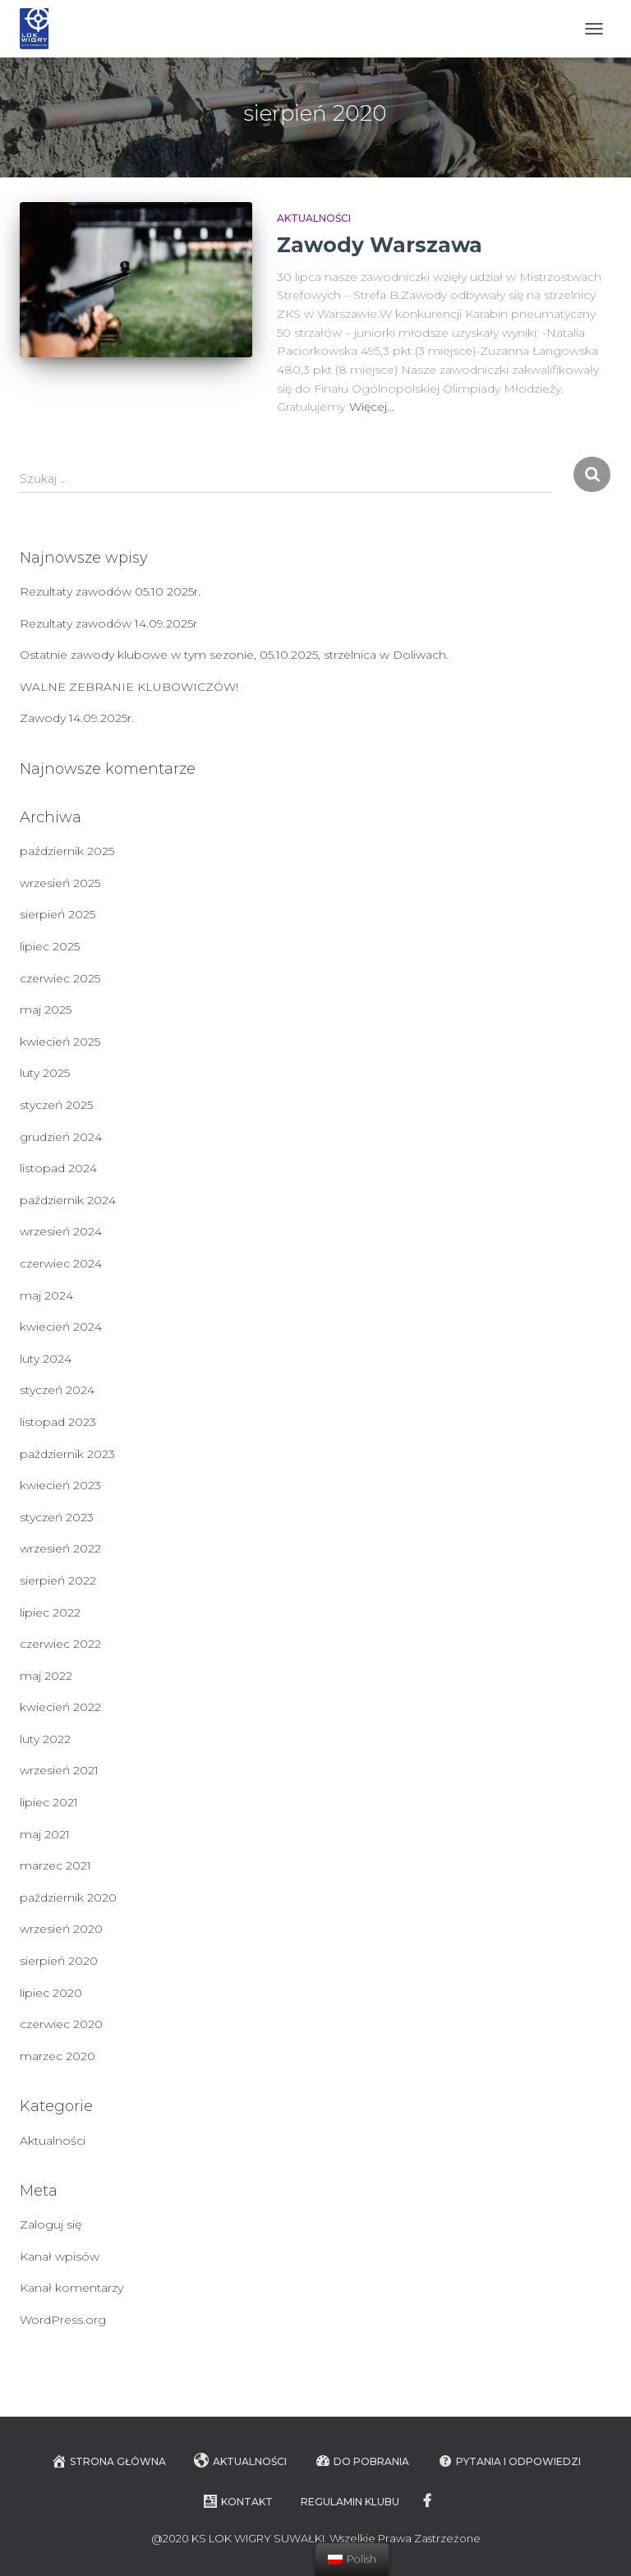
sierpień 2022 (58, 1580)
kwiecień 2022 (60, 1707)
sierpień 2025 (57, 914)
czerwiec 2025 (60, 978)
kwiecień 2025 (60, 1041)
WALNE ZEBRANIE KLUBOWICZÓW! (129, 686)
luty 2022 (45, 1739)
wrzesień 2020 (61, 1928)
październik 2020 (68, 1897)
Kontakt (237, 2501)
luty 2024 (45, 1358)
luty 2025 (45, 1072)
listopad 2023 (58, 1421)
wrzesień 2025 (60, 883)
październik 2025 (67, 851)
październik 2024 (68, 1200)
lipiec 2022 (50, 1612)
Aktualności (314, 218)
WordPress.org (63, 2319)
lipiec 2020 (51, 1992)
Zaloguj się (50, 2224)
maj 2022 (46, 1675)
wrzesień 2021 (59, 1770)
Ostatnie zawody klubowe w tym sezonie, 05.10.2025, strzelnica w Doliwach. (234, 654)
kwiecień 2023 (60, 1485)
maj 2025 (45, 1009)
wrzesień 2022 (60, 1548)
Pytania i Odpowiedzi (509, 2461)
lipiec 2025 (50, 946)
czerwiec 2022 (60, 1643)
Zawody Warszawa (379, 244)
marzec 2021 (55, 1865)
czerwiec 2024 (61, 1263)
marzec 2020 (57, 2056)
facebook (428, 2501)
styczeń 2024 (57, 1389)
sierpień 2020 (59, 1960)
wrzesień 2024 (61, 1231)
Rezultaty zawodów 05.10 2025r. (110, 591)
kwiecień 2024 (61, 1326)
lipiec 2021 (49, 1802)
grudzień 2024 (61, 1136)
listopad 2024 (58, 1168)
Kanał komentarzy (71, 2287)
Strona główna (108, 2461)
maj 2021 (45, 1834)
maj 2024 (46, 1295)
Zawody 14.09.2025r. (77, 718)
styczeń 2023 (57, 1517)
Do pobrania (362, 2461)
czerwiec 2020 (61, 2024)
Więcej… (371, 406)
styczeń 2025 (56, 1104)
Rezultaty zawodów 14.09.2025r (108, 623)
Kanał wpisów (59, 2256)
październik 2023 (67, 1454)
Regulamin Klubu (350, 2502)
